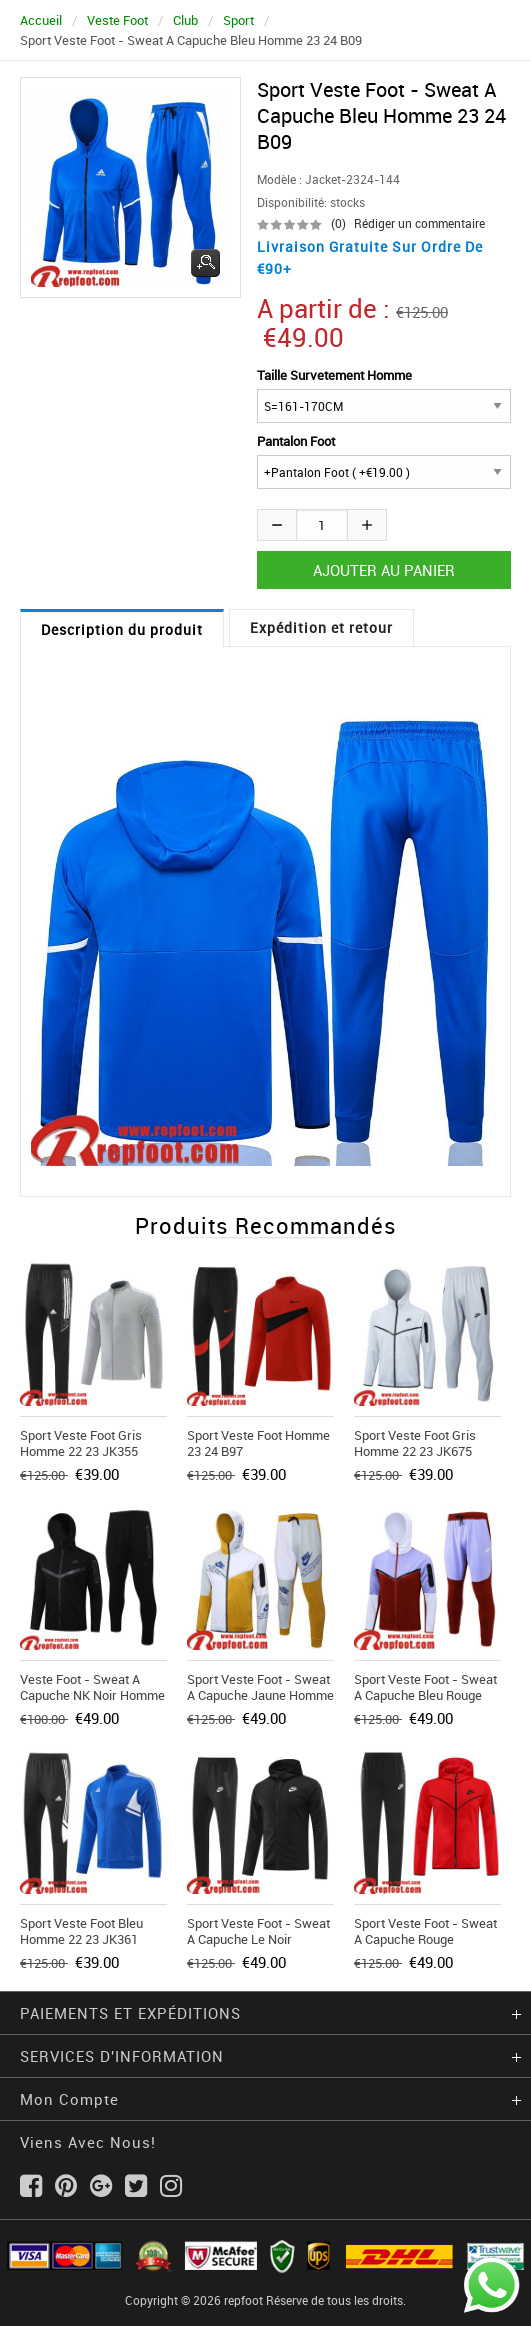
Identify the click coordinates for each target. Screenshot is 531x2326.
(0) (338, 223)
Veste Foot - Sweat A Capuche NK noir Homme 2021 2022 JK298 (92, 1695)
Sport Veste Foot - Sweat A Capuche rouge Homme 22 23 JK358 (425, 1939)
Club (185, 20)
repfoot (243, 2300)
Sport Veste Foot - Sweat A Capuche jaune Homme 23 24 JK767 (260, 1695)
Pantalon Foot (296, 441)
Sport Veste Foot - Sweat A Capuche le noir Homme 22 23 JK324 (258, 1939)
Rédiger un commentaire (419, 223)
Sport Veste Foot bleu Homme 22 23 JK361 (81, 1931)
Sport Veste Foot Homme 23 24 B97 (258, 1443)
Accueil (41, 20)
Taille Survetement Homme (334, 375)
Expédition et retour (321, 627)
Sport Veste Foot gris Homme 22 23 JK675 (415, 1443)
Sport (238, 20)
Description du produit (122, 629)
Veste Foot (117, 20)
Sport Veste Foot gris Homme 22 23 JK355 (81, 1443)
